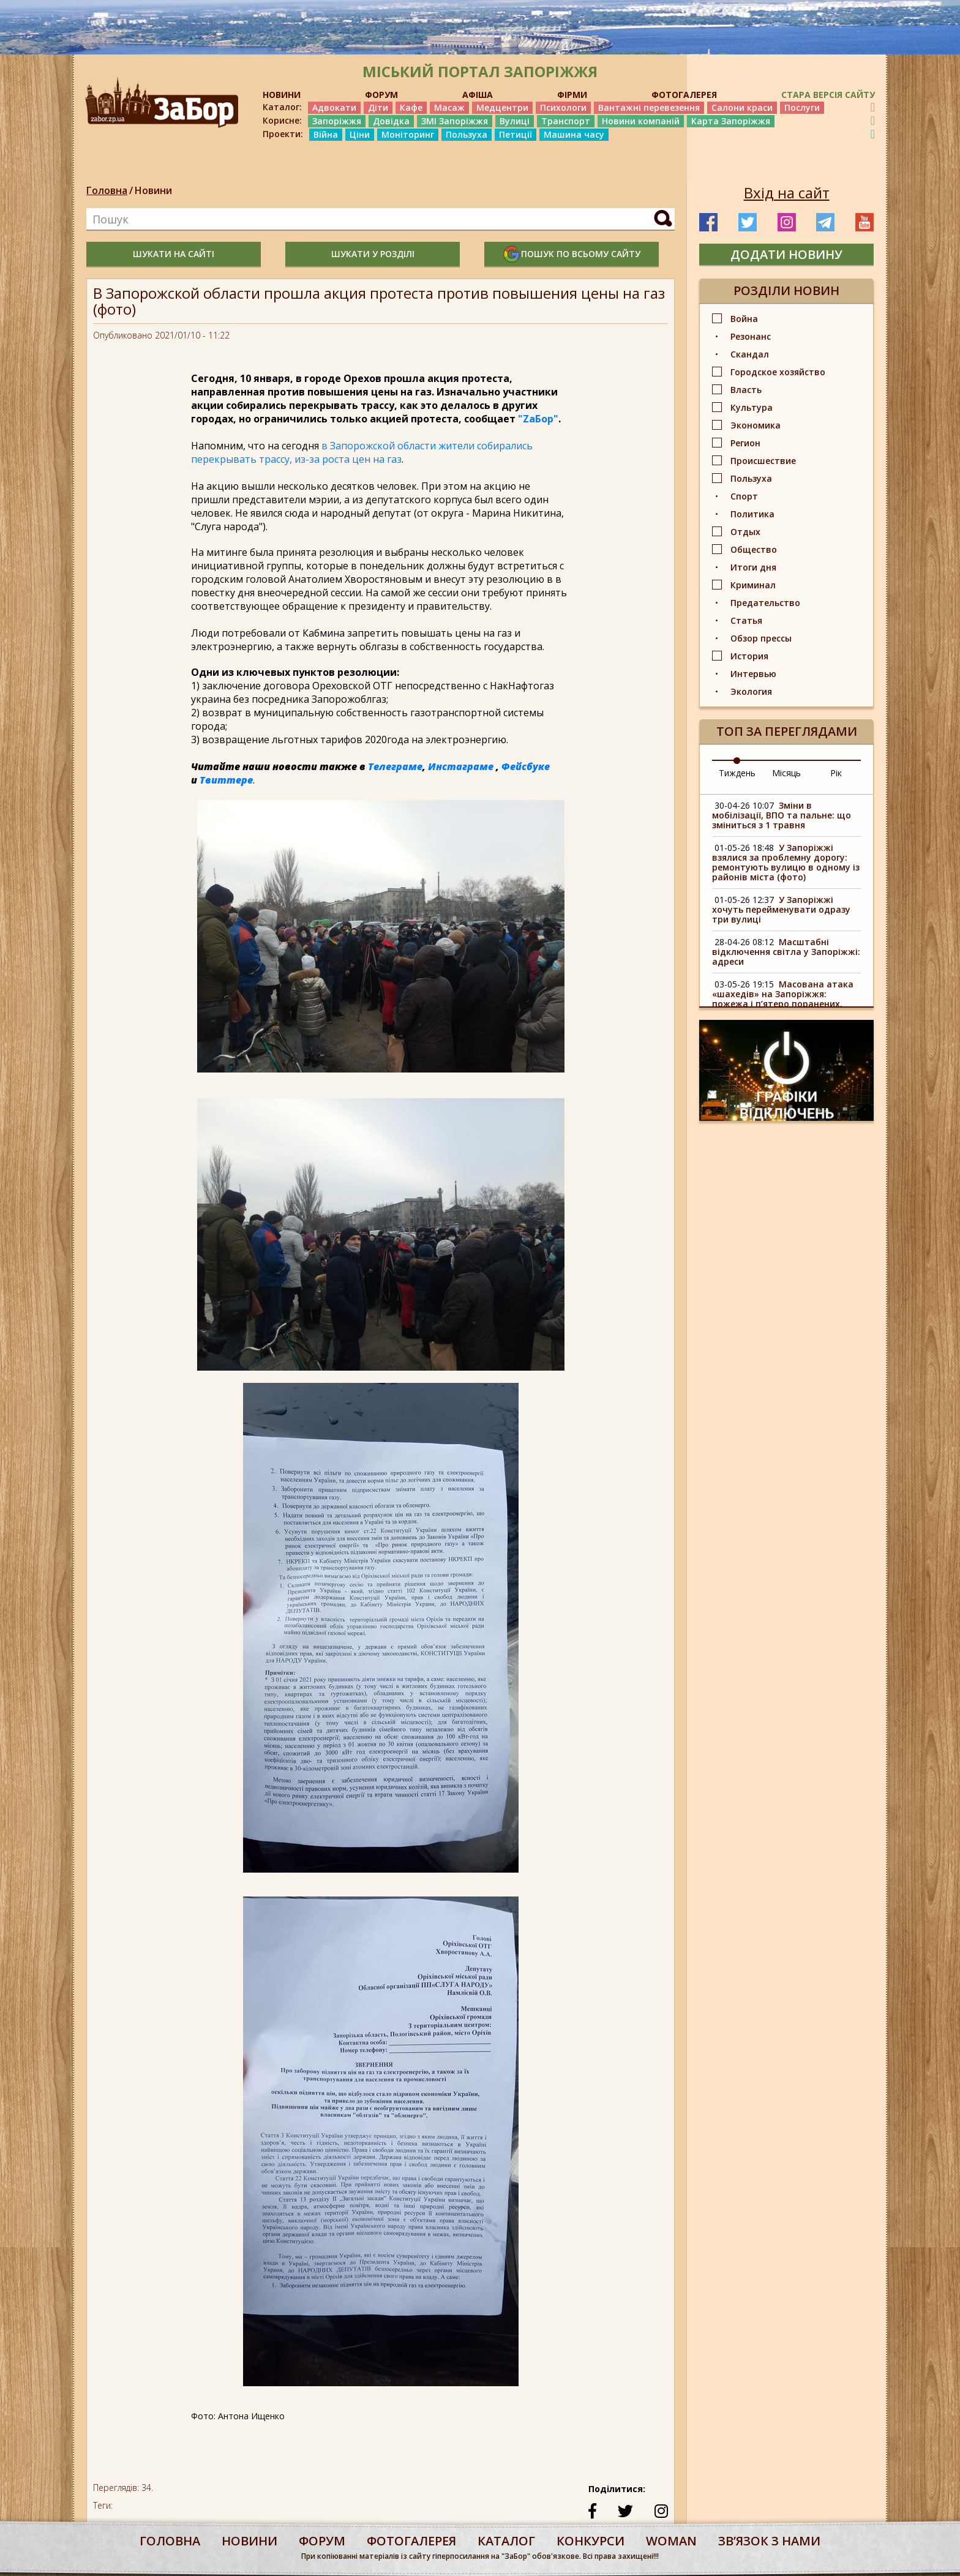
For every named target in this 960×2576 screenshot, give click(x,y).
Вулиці (515, 121)
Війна (325, 134)
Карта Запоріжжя (730, 121)
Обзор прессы (761, 638)
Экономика (755, 425)
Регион (745, 443)
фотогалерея (411, 2541)
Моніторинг (407, 134)
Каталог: (282, 107)
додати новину (786, 254)
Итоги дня (753, 567)
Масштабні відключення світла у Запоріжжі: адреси (786, 951)
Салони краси (742, 107)
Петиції (515, 134)
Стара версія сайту (828, 94)
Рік (836, 773)
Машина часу (574, 134)
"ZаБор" (538, 418)
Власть (746, 389)
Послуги (802, 107)
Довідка (391, 121)
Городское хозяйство (777, 372)
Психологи (563, 107)
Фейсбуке (525, 766)
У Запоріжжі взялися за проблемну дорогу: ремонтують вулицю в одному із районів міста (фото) (786, 862)
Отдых (745, 531)
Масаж (449, 107)
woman (671, 2541)
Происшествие (763, 460)
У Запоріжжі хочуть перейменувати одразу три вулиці (781, 909)
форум (322, 2541)
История (749, 656)
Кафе (411, 107)
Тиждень (737, 773)
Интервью (753, 674)
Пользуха (466, 134)
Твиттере (226, 780)
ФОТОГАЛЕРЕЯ (684, 94)
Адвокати (334, 107)
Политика (752, 514)
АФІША (477, 94)
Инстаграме (460, 766)
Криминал (753, 585)
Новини (153, 190)
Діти (378, 107)
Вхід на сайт (787, 193)
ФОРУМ (381, 94)
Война (744, 318)
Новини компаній (641, 121)
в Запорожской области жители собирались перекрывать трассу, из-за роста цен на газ (362, 452)
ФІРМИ (572, 94)
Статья (746, 620)
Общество (753, 549)
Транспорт (565, 121)
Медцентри (502, 107)
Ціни (360, 134)
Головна (106, 190)
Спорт (744, 496)
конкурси (590, 2541)
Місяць (786, 773)
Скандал (749, 354)
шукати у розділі (372, 254)
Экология (751, 691)
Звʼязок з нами (769, 2541)
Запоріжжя (336, 121)
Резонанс (750, 336)
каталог (506, 2541)
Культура (751, 407)
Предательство (765, 602)
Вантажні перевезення (649, 107)
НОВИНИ (282, 94)
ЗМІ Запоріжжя (454, 121)
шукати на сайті (173, 254)
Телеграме (395, 766)
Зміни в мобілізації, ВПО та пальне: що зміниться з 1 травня (781, 815)
